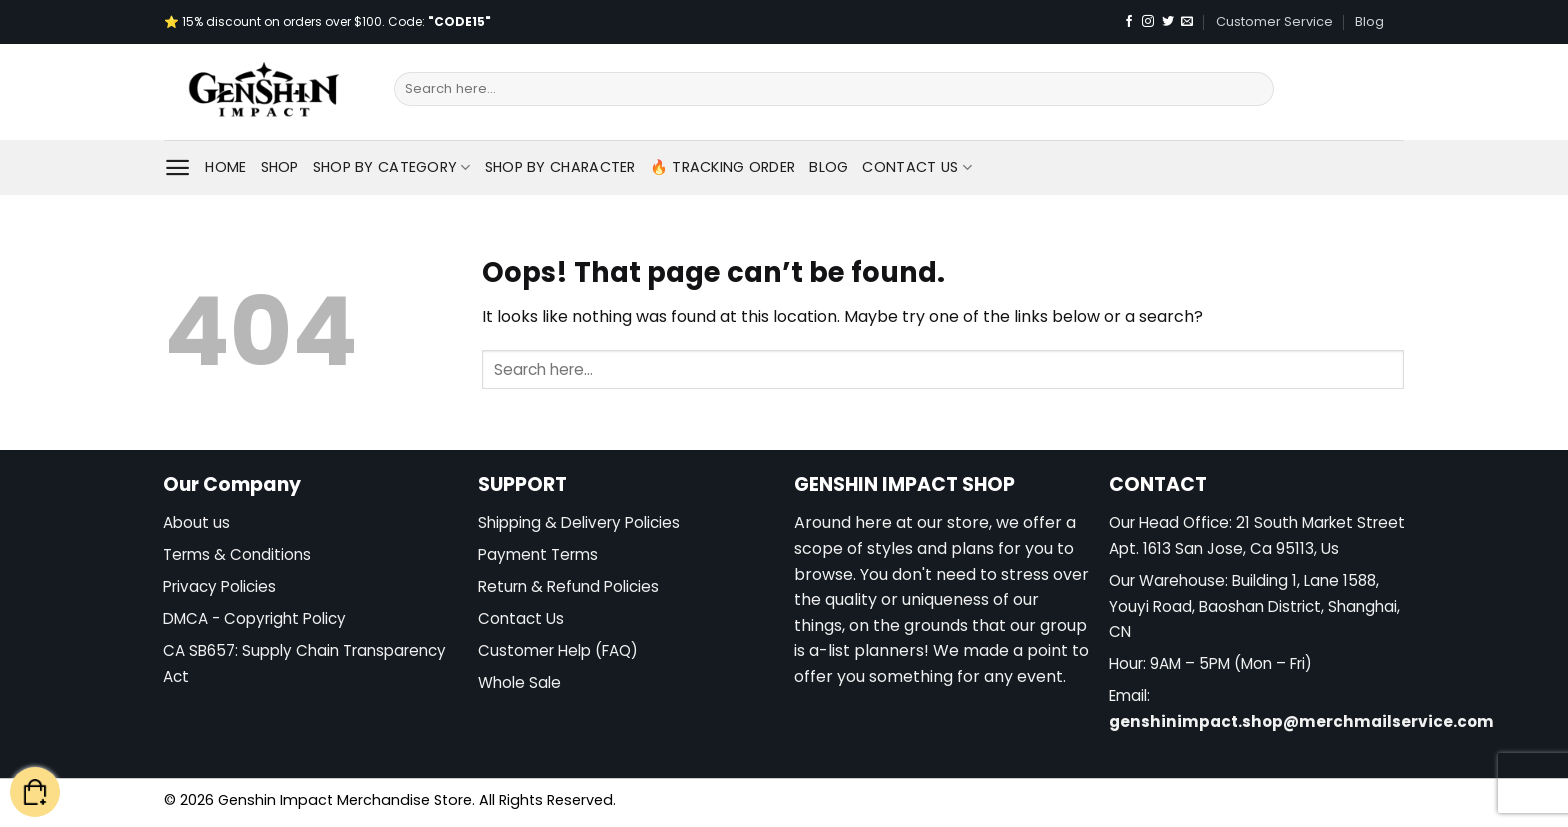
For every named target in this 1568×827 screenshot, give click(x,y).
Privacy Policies (219, 586)
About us (196, 522)
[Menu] (177, 167)
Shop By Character (560, 167)
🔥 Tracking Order (723, 167)
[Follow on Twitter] (1168, 22)
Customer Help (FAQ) (558, 650)
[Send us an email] (1187, 22)
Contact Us (916, 167)
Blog (1369, 21)
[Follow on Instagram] (1148, 22)
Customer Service (1274, 21)
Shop (280, 167)
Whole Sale (519, 682)
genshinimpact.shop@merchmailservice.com (1301, 721)
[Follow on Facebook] (1129, 22)
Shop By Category (392, 167)
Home (225, 167)
